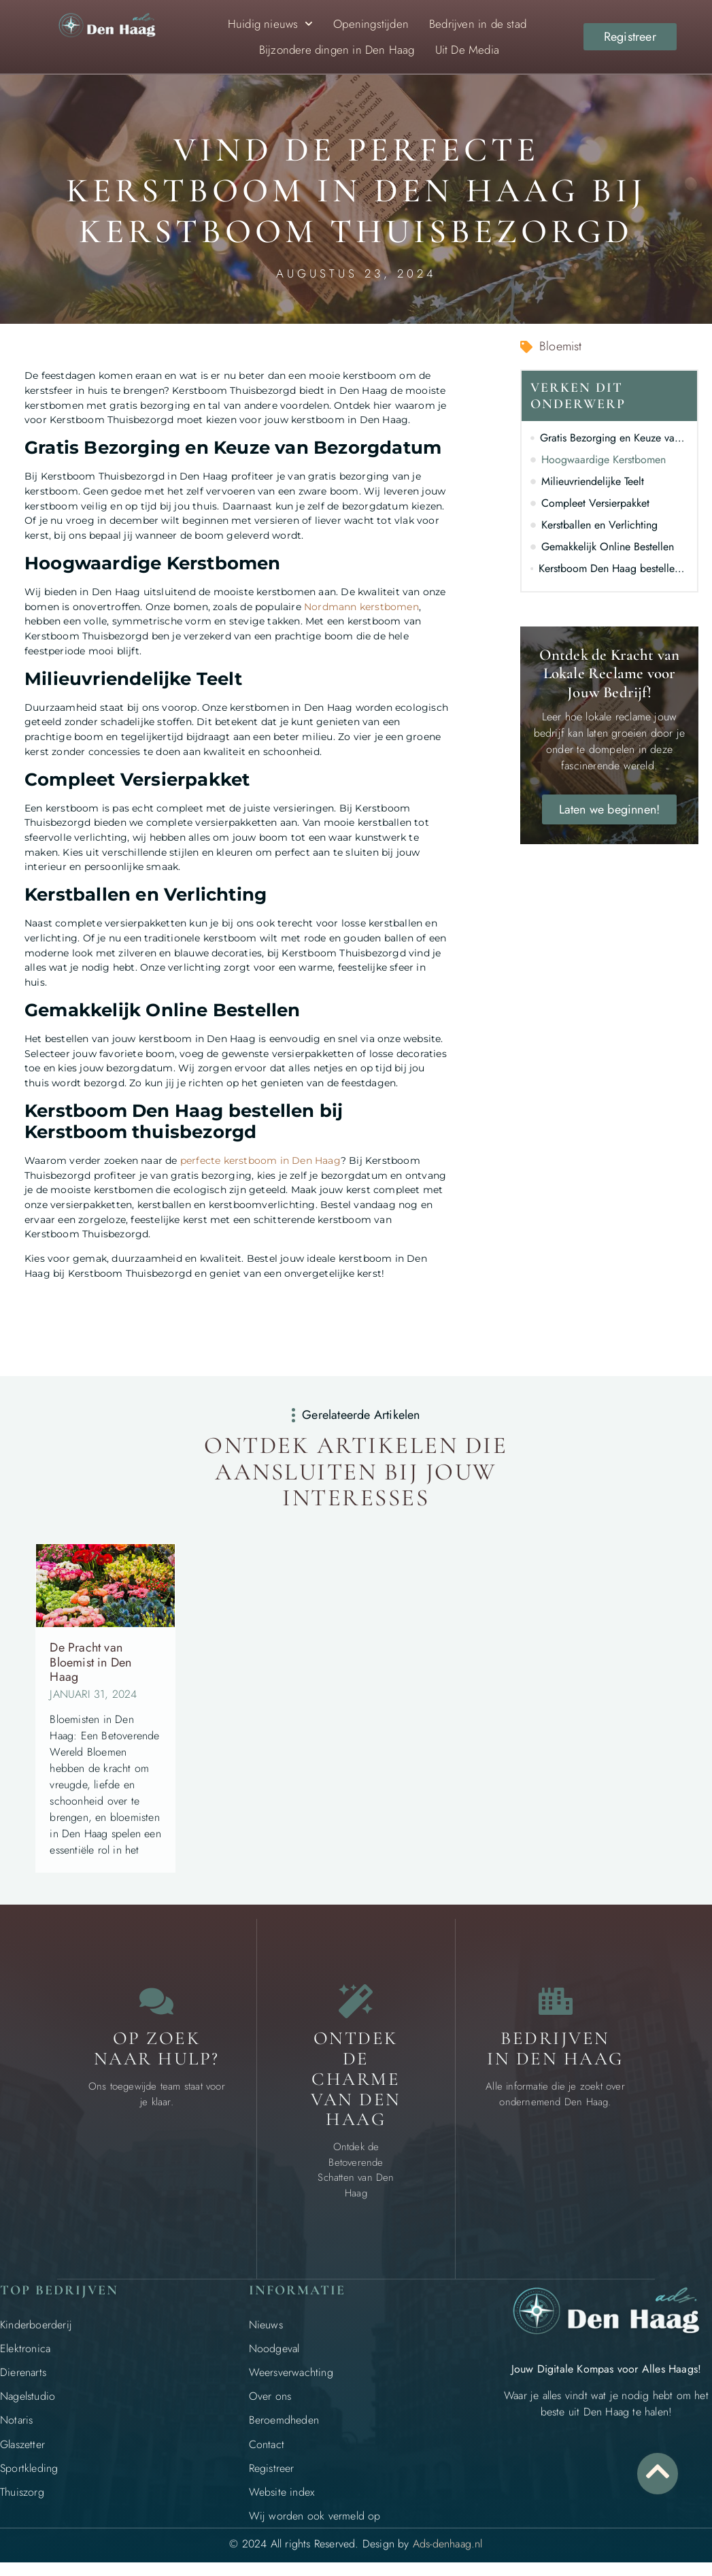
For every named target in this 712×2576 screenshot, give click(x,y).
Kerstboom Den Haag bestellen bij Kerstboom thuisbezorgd (613, 568)
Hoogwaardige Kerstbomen (603, 459)
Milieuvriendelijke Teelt (592, 481)
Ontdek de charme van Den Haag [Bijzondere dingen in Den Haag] (356, 2078)
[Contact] (156, 2001)
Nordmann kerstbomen (361, 607)
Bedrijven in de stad (477, 24)
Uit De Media (467, 49)
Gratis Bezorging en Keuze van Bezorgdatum (614, 438)
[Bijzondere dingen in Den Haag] (356, 2001)
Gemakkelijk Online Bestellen (607, 546)
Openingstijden (371, 24)
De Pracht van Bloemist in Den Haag (90, 1662)
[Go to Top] (657, 2471)
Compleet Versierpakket (595, 503)
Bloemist (560, 346)
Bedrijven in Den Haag (555, 2048)
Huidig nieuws (270, 24)
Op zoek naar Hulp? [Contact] (157, 2048)
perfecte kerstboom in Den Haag (260, 1160)
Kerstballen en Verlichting (599, 525)
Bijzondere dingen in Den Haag (337, 49)
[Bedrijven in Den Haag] (556, 2001)
